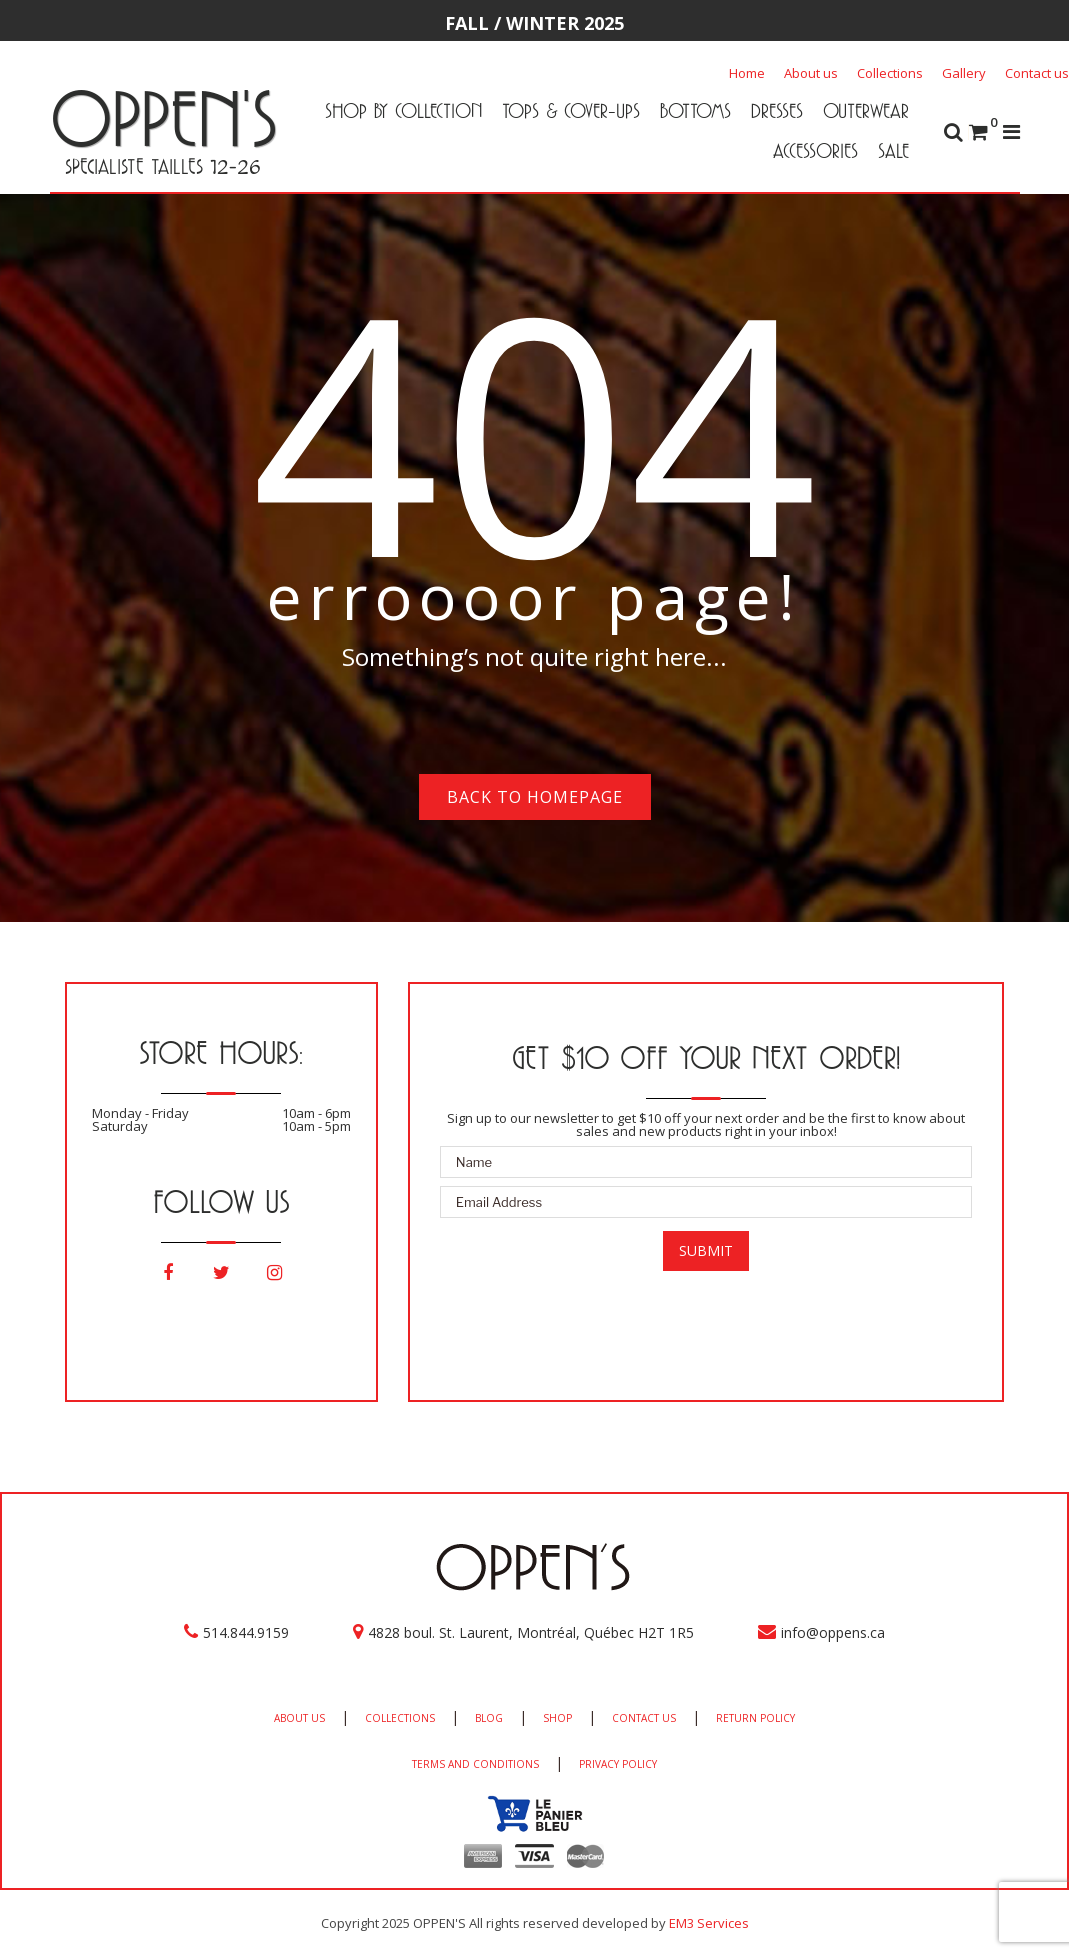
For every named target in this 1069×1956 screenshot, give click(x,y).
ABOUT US (299, 1718)
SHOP (557, 1718)
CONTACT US (644, 1718)
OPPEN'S (163, 118)
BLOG (489, 1718)
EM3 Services (709, 1923)
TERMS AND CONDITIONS (475, 1764)
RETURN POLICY (755, 1718)
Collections (890, 73)
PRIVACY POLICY (618, 1764)
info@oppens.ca (833, 1632)
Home (747, 73)
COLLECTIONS (400, 1718)
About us (811, 73)
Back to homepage (535, 797)
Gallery (964, 73)
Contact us (1037, 73)
